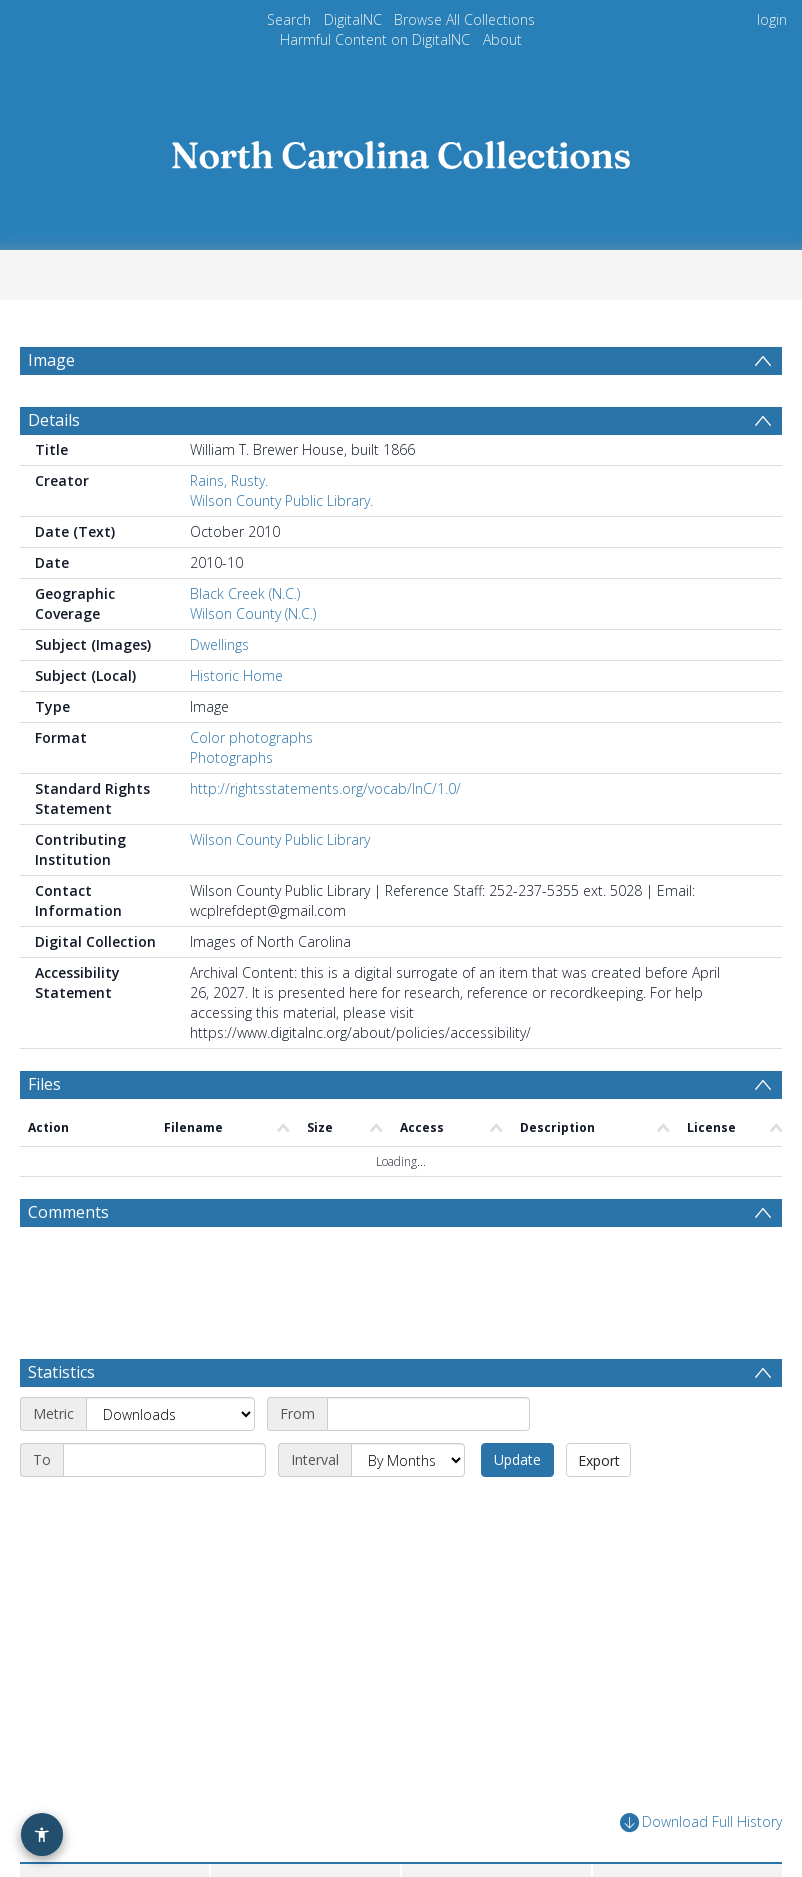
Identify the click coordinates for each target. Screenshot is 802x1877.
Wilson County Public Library (280, 839)
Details (54, 420)
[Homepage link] (401, 149)
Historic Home (236, 675)
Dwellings (219, 644)
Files (44, 1084)
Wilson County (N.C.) (253, 613)
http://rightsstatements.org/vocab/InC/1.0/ (325, 788)
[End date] (164, 1460)
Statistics (61, 1372)
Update (517, 1459)
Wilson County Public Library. (281, 500)
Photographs (231, 757)
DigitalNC (353, 19)
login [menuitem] (772, 19)
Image (51, 360)
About (502, 39)
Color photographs (251, 737)
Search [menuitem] (289, 19)
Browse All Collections (464, 19)
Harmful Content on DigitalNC (375, 39)
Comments (68, 1212)
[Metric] (170, 1414)
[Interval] (408, 1460)
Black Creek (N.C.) (245, 593)
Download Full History (701, 1822)
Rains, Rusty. (229, 480)
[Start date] (428, 1414)
